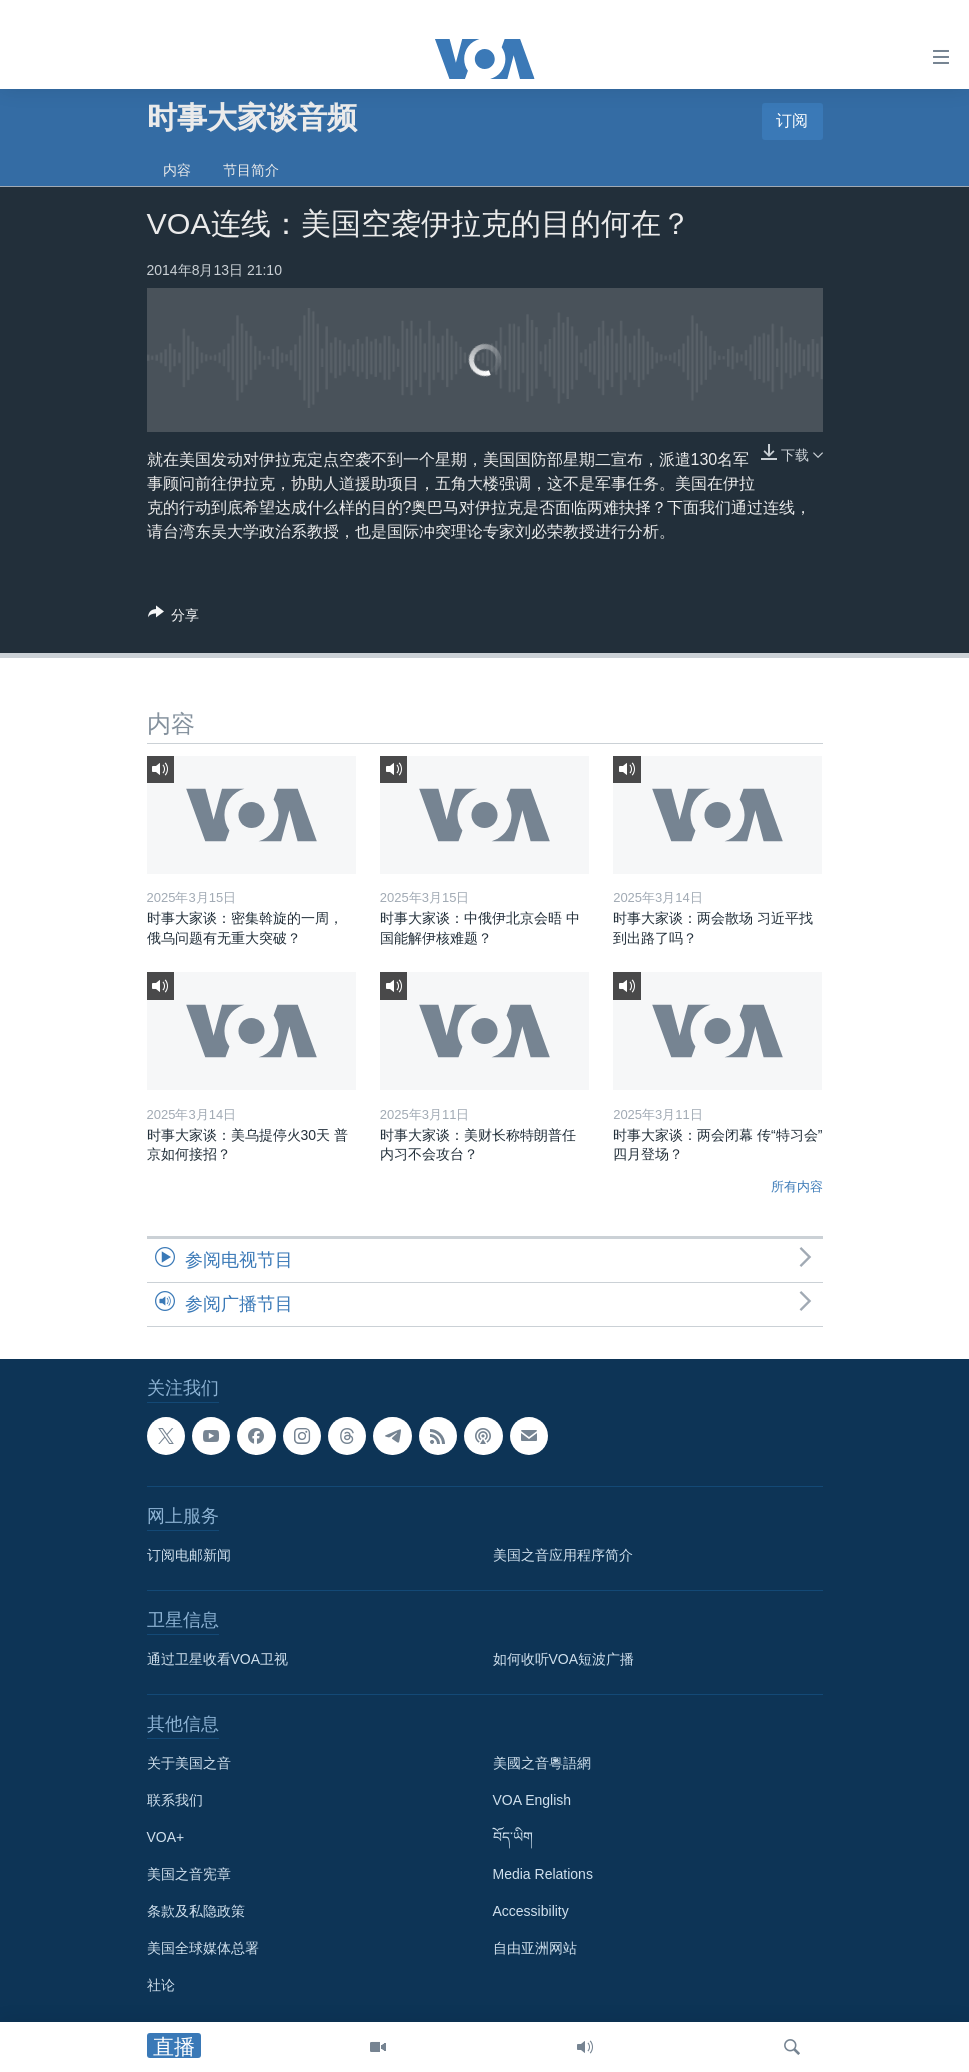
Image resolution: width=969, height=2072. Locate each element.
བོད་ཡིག (513, 1838)
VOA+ (166, 1838)
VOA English (532, 1801)
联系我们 (175, 1801)
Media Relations (543, 1875)
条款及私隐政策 (196, 1912)
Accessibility (531, 1912)
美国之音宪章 (189, 1875)
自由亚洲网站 (535, 1949)
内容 (177, 170)
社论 (161, 1986)
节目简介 (251, 170)
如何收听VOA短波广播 (564, 1660)
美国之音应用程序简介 (563, 1556)
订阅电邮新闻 (189, 1556)
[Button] (174, 618)
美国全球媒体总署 (203, 1949)
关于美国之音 (189, 1764)
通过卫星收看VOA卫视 (218, 1660)
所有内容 (797, 1186)
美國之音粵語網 (542, 1764)
